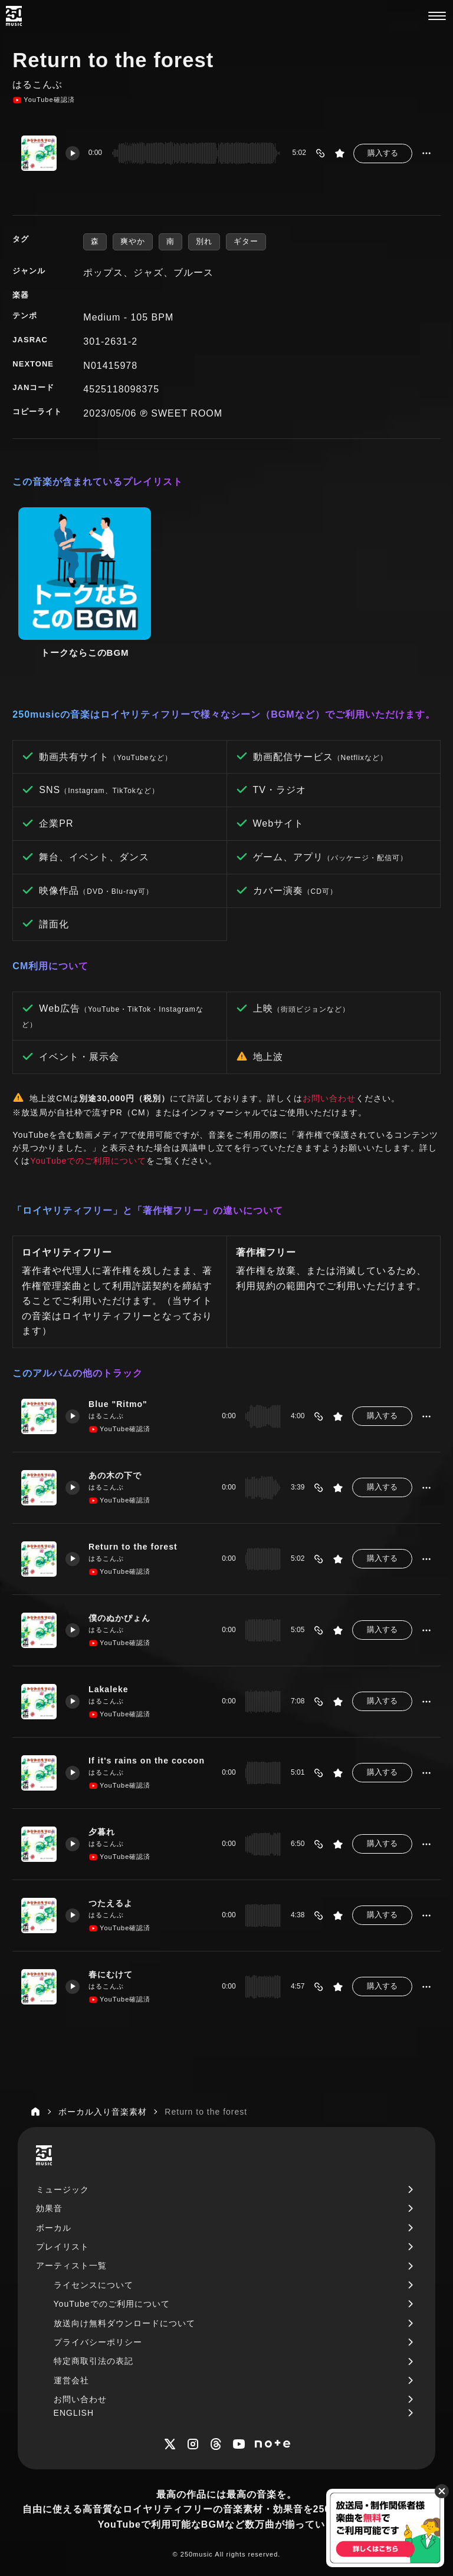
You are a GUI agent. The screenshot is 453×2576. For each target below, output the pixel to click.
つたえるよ (110, 1901)
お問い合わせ (329, 1096)
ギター (246, 241)
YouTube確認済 (43, 100)
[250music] (14, 16)
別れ (204, 241)
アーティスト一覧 (71, 2264)
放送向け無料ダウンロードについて (124, 2321)
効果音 (49, 2206)
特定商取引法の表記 (93, 2359)
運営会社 (71, 2378)
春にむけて (110, 1972)
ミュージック (62, 2187)
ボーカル (53, 2226)
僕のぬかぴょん (119, 1616)
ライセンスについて (93, 2283)
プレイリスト (62, 2245)
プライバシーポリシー (98, 2340)
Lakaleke (108, 1687)
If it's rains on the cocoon (146, 1758)
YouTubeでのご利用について (88, 1159)
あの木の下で (115, 1473)
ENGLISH (74, 2411)
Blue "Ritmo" (117, 1402)
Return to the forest (133, 1545)
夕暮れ (101, 1830)
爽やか (132, 241)
